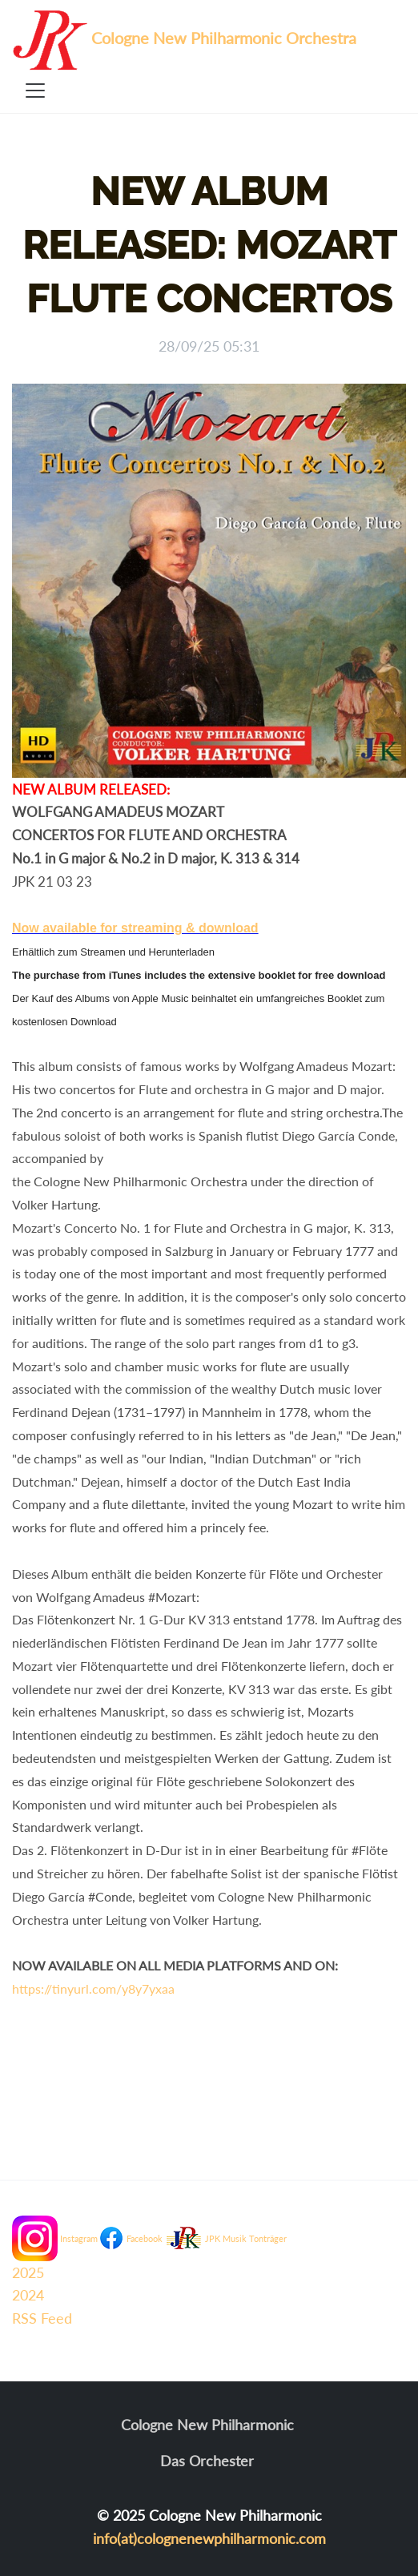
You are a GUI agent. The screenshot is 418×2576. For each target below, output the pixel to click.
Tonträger (268, 2238)
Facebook (145, 2238)
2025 (28, 2272)
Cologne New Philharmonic (207, 2424)
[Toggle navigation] (35, 90)
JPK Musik (226, 2238)
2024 (28, 2295)
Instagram (79, 2238)
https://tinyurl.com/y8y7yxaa (93, 1988)
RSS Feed (42, 2318)
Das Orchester (207, 2460)
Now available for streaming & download (135, 928)
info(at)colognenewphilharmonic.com (209, 2538)
